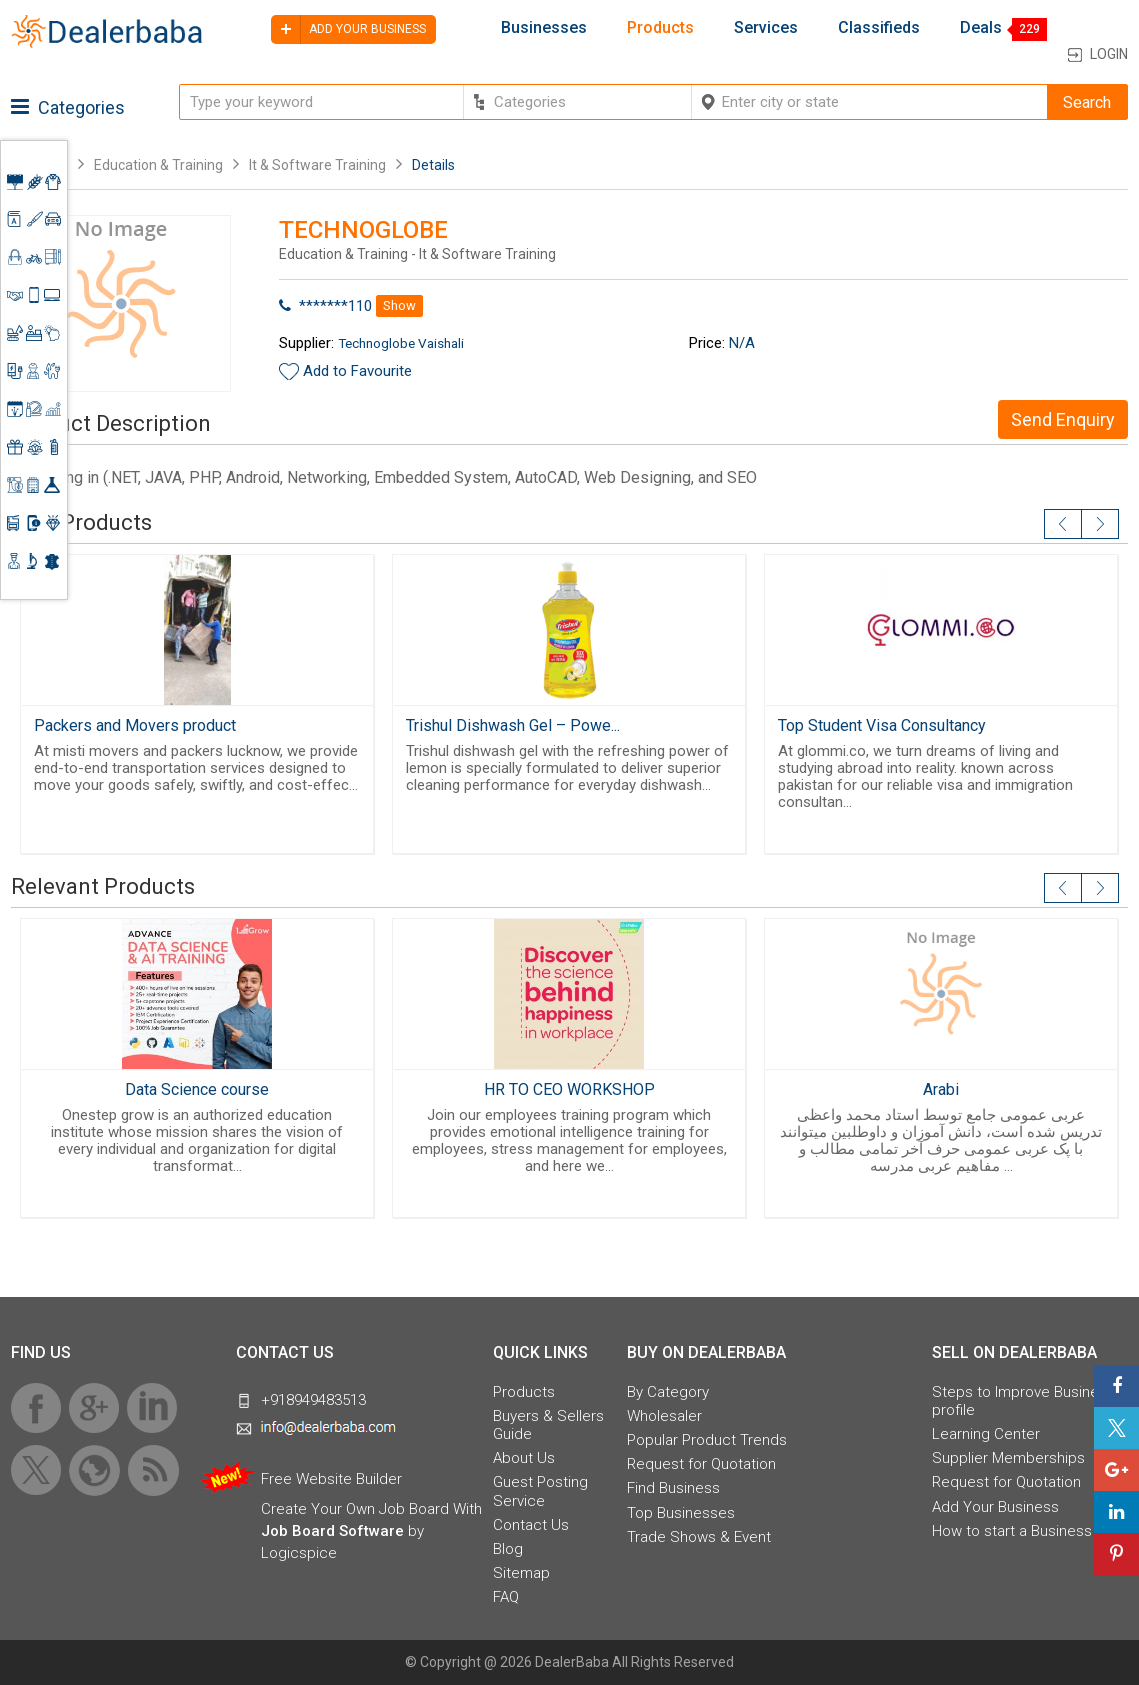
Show (399, 305)
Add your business (348, 29)
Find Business (673, 1488)
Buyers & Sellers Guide (548, 1425)
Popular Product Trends (707, 1440)
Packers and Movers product (135, 725)
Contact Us (531, 1525)
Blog (508, 1549)
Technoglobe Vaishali (401, 343)
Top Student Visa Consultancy (882, 725)
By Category (668, 1392)
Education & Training (158, 165)
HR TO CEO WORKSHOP (569, 1089)
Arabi (941, 1089)
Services (766, 28)
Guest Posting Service (540, 1491)
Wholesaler (664, 1416)
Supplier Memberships (1008, 1458)
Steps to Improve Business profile (1023, 1401)
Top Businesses (681, 1513)
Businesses (544, 28)
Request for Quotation (701, 1464)
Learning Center (986, 1434)
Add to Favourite (357, 371)
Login (1109, 54)
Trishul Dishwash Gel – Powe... (513, 725)
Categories (68, 107)
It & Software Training (317, 165)
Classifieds (879, 28)
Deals (981, 28)
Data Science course (197, 1089)
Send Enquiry (1063, 419)
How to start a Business (1012, 1531)
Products (660, 28)
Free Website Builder (331, 1479)
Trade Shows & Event (699, 1537)
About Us (524, 1458)
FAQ (506, 1597)
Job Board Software (332, 1531)
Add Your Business (995, 1507)
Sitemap (521, 1573)
